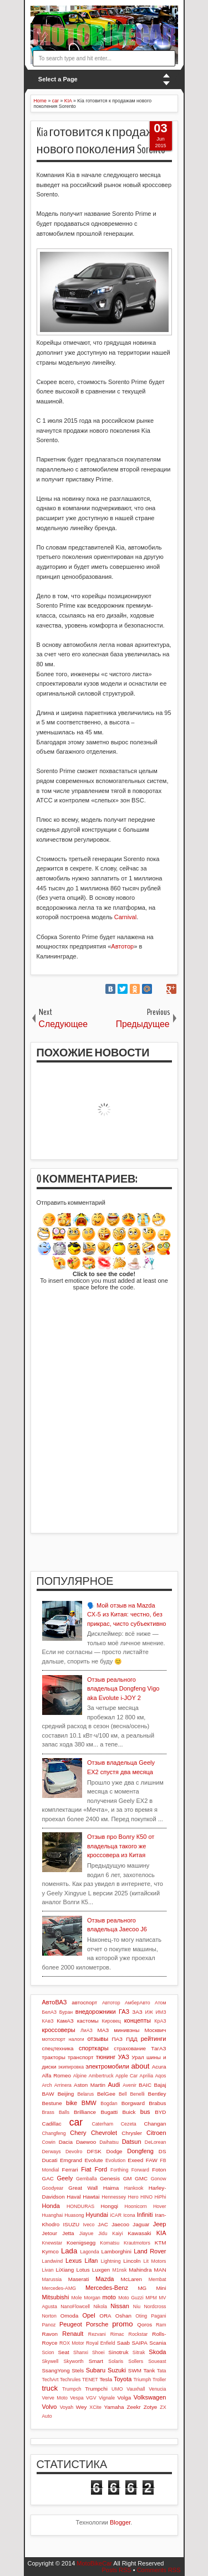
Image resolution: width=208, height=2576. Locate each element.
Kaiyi (117, 2233)
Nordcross (155, 2306)
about (140, 2066)
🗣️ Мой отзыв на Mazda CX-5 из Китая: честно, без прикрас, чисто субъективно (126, 1614)
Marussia (52, 2279)
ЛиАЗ (86, 2030)
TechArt (50, 2379)
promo (122, 2324)
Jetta (68, 2233)
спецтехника (58, 2048)
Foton (159, 2169)
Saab (123, 2343)
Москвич (155, 2030)
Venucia (157, 2389)
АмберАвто (137, 2002)
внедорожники (95, 2011)
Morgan (92, 2297)
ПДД (131, 2039)
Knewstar (52, 2243)
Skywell (50, 2361)
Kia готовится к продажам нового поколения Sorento (103, 141)
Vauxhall (135, 2389)
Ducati (50, 2160)
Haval (73, 2197)
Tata (161, 2370)
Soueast (157, 2361)
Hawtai (91, 2197)
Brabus (157, 2103)
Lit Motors (155, 2261)
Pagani (158, 2316)
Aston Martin (89, 2085)
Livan (48, 2270)
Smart (96, 2361)
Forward (140, 2170)
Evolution (115, 2160)
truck (50, 2388)
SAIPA (139, 2343)
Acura (159, 2067)
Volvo (49, 2406)
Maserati (78, 2279)
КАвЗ (48, 2021)
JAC (103, 2224)
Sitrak (139, 2352)
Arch (47, 2085)
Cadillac (52, 2124)
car (76, 2122)
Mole (77, 2297)
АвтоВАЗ (54, 2002)
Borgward (133, 2103)
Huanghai (52, 2215)
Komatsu (109, 2243)
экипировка (71, 2067)
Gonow (158, 2178)
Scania (157, 2343)
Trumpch (71, 2389)
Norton (49, 2316)
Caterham (102, 2124)
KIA (161, 2233)
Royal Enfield (100, 2343)
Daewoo (86, 2142)
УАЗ (123, 2057)
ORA (105, 2316)
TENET (90, 2379)
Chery (78, 2132)
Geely (65, 2178)
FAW (152, 2160)
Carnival (125, 917)
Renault (72, 2333)
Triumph (142, 2379)
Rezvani (97, 2334)
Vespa (76, 2398)
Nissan (119, 2306)
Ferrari (70, 2169)
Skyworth (73, 2361)
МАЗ (103, 2030)
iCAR (116, 2215)
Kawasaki (139, 2233)
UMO (117, 2389)
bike (71, 2103)
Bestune (52, 2103)
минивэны (126, 2030)
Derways (51, 2151)
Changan (155, 2124)
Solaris (115, 2361)
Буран (66, 2012)
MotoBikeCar (94, 2563)
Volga (124, 2397)
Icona (129, 2215)
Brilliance (85, 2112)
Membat (157, 2279)
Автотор (122, 946)
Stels (78, 2370)
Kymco (50, 2251)
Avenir (129, 2085)
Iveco (88, 2224)
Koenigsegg (81, 2243)
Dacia (66, 2142)
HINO (146, 2197)
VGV (91, 2398)
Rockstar (138, 2334)
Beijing (66, 2094)
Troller (159, 2379)
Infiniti (145, 2214)
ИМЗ (161, 2012)
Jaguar (141, 2224)
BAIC (145, 2085)
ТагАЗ (158, 2048)
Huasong (74, 2215)
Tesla (105, 2379)
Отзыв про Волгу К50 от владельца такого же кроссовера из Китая (121, 1845)
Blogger (120, 2522)
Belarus (85, 2094)
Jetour (49, 2233)
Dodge (114, 2151)
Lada (69, 2251)
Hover (159, 2206)
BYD (160, 2112)
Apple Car (126, 2076)
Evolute (94, 2160)
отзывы (97, 2038)
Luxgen (101, 2270)
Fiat (86, 2169)
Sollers (135, 2361)
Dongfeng (140, 2151)
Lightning (111, 2261)
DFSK (94, 2151)
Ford (101, 2169)
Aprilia (146, 2076)
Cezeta (128, 2124)
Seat (63, 2352)
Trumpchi (96, 2389)
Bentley (157, 2094)
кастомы (88, 2021)
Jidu (102, 2233)
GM (127, 2178)
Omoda (69, 2316)
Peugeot (70, 2324)
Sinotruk (118, 2352)
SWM (134, 2370)
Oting (141, 2316)
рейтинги (153, 2038)
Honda (51, 2205)
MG (142, 2288)
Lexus (73, 2260)
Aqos (160, 2076)
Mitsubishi (55, 2297)
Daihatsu (109, 2142)
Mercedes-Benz (106, 2287)
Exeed (135, 2160)
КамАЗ (65, 2021)
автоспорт (84, 2002)
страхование (130, 2048)
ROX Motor (71, 2343)
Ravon (50, 2334)
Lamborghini (116, 2251)
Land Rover (150, 2251)
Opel (88, 2315)
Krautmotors (137, 2243)
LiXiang (64, 2270)
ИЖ (149, 2012)
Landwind (52, 2261)
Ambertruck (101, 2076)
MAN (160, 2270)
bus (145, 2111)
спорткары (94, 2048)
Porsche (97, 2324)
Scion (48, 2352)
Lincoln (131, 2261)
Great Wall (83, 2188)
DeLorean (155, 2142)
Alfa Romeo (57, 2075)
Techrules (70, 2379)
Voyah (66, 2407)
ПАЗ (117, 2039)
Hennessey (114, 2197)
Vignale (107, 2398)
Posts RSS (116, 2570)
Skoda (157, 2352)
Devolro (73, 2151)
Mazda (104, 2279)
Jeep (159, 2224)
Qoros (144, 2324)
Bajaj (160, 2085)
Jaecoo (120, 2224)
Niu (136, 2306)
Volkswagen (150, 2397)
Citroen (156, 2132)
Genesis (110, 2178)
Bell (123, 2094)
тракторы (53, 2057)
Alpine (80, 2076)
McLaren (131, 2279)
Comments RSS (159, 2570)
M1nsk (119, 2270)
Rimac (117, 2334)
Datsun (131, 2141)
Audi (114, 2084)
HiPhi (160, 2197)
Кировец (111, 2021)
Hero (133, 2197)
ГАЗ (124, 2011)
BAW (48, 2094)
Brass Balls (56, 2112)
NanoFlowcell (75, 2306)
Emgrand (71, 2160)
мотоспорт (53, 2039)
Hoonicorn (136, 2206)
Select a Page (58, 79)
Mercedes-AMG (59, 2288)
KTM (160, 2243)
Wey (81, 2407)
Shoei (98, 2352)
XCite (95, 2407)
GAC (48, 2178)
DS (162, 2151)
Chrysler (131, 2133)
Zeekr (133, 2407)
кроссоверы (58, 2029)
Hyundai (97, 2214)
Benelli (137, 2094)
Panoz (49, 2325)
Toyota (122, 2379)
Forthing (119, 2170)
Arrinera (63, 2085)
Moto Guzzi (131, 2297)
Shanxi (80, 2352)
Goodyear (53, 2188)
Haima (111, 2188)
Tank (149, 2370)
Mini (161, 2288)
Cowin (48, 2142)
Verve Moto (55, 2398)
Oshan (123, 2316)
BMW (89, 2103)
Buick (128, 2112)
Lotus (83, 2270)
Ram (161, 2325)
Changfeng (54, 2133)
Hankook (134, 2188)
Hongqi (109, 2206)
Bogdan (108, 2103)
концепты (137, 2020)
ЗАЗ (137, 2012)
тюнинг (106, 2057)
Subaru (95, 2370)
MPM (151, 2297)
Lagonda (89, 2251)
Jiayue (86, 2233)
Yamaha (114, 2407)
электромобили (107, 2066)
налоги (76, 2039)
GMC (141, 2178)
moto (109, 2297)
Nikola (99, 2306)
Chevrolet (104, 2132)
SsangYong (56, 2370)
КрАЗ (160, 2021)
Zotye (151, 2407)
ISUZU (71, 2224)
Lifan (91, 2260)
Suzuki (117, 2370)
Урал (137, 2057)
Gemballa (86, 2178)
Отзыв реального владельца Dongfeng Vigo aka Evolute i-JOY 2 (123, 1688)
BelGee (106, 2094)
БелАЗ (49, 2012)
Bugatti (109, 2112)
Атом (160, 2002)
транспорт (81, 2057)
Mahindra (140, 2270)
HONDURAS (80, 2206)
